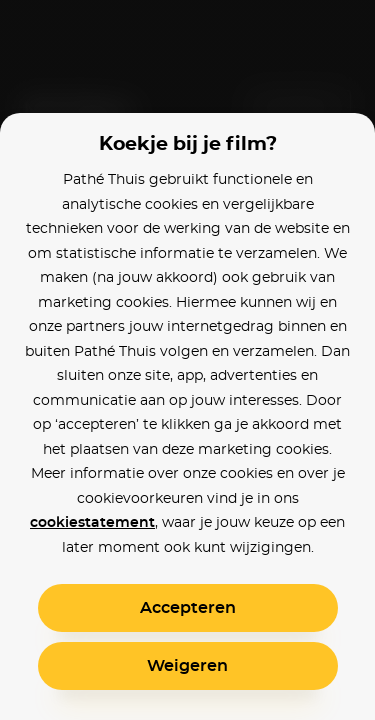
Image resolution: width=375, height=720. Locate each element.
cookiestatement (92, 523)
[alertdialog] (187, 360)
